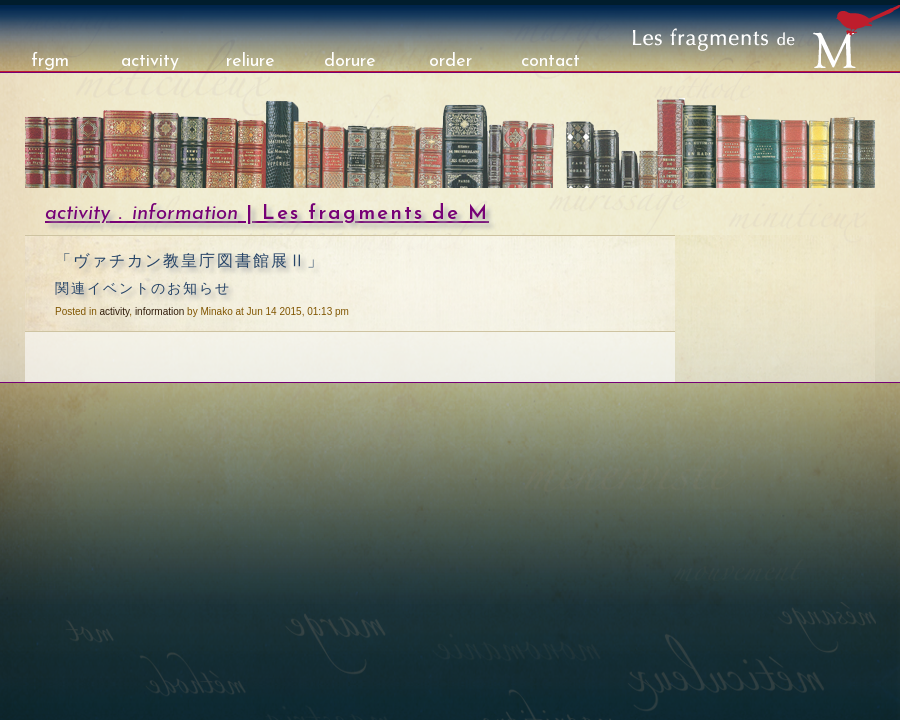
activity (150, 61)
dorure (350, 61)
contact (550, 61)
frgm (50, 61)
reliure (250, 61)
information (185, 214)
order (450, 61)
